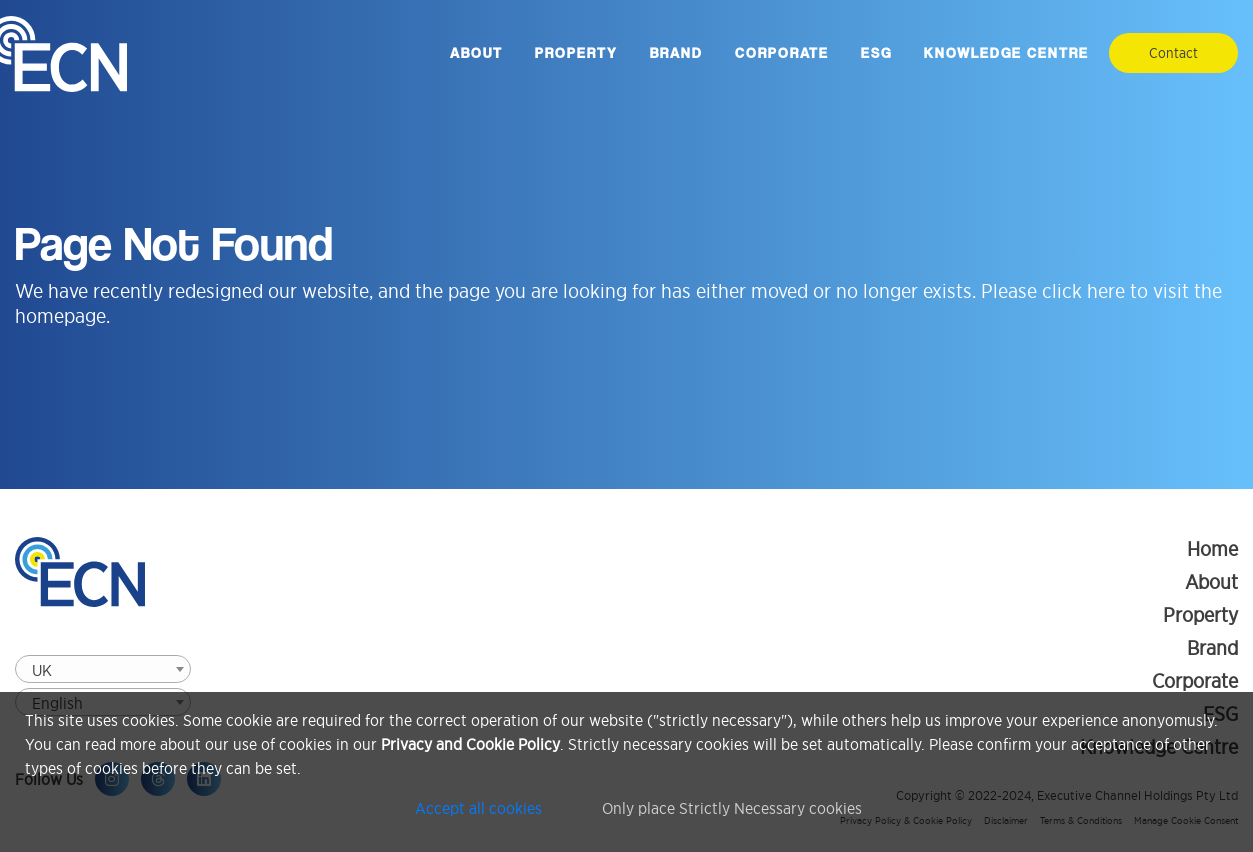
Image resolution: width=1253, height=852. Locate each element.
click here (1083, 291)
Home (1212, 549)
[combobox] (103, 669)
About (476, 53)
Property (576, 53)
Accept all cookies (478, 808)
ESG (876, 53)
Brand (676, 53)
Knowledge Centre (1006, 53)
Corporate (782, 53)
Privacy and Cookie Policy (470, 744)
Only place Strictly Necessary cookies (732, 808)
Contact (1173, 53)
